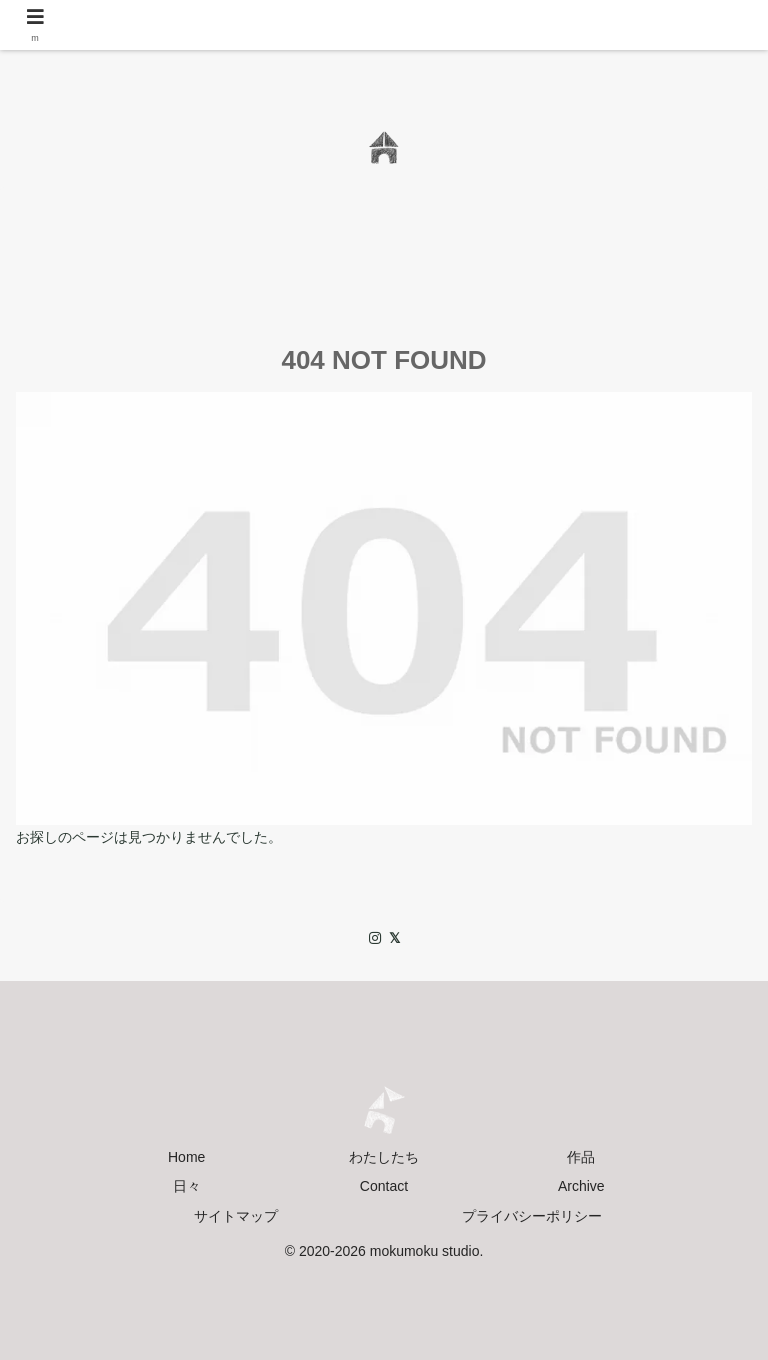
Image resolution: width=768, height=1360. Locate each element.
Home (186, 1157)
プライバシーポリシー (532, 1216)
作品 (581, 1157)
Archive (581, 1186)
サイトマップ (236, 1216)
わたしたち (384, 1157)
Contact (384, 1186)
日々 (187, 1186)
